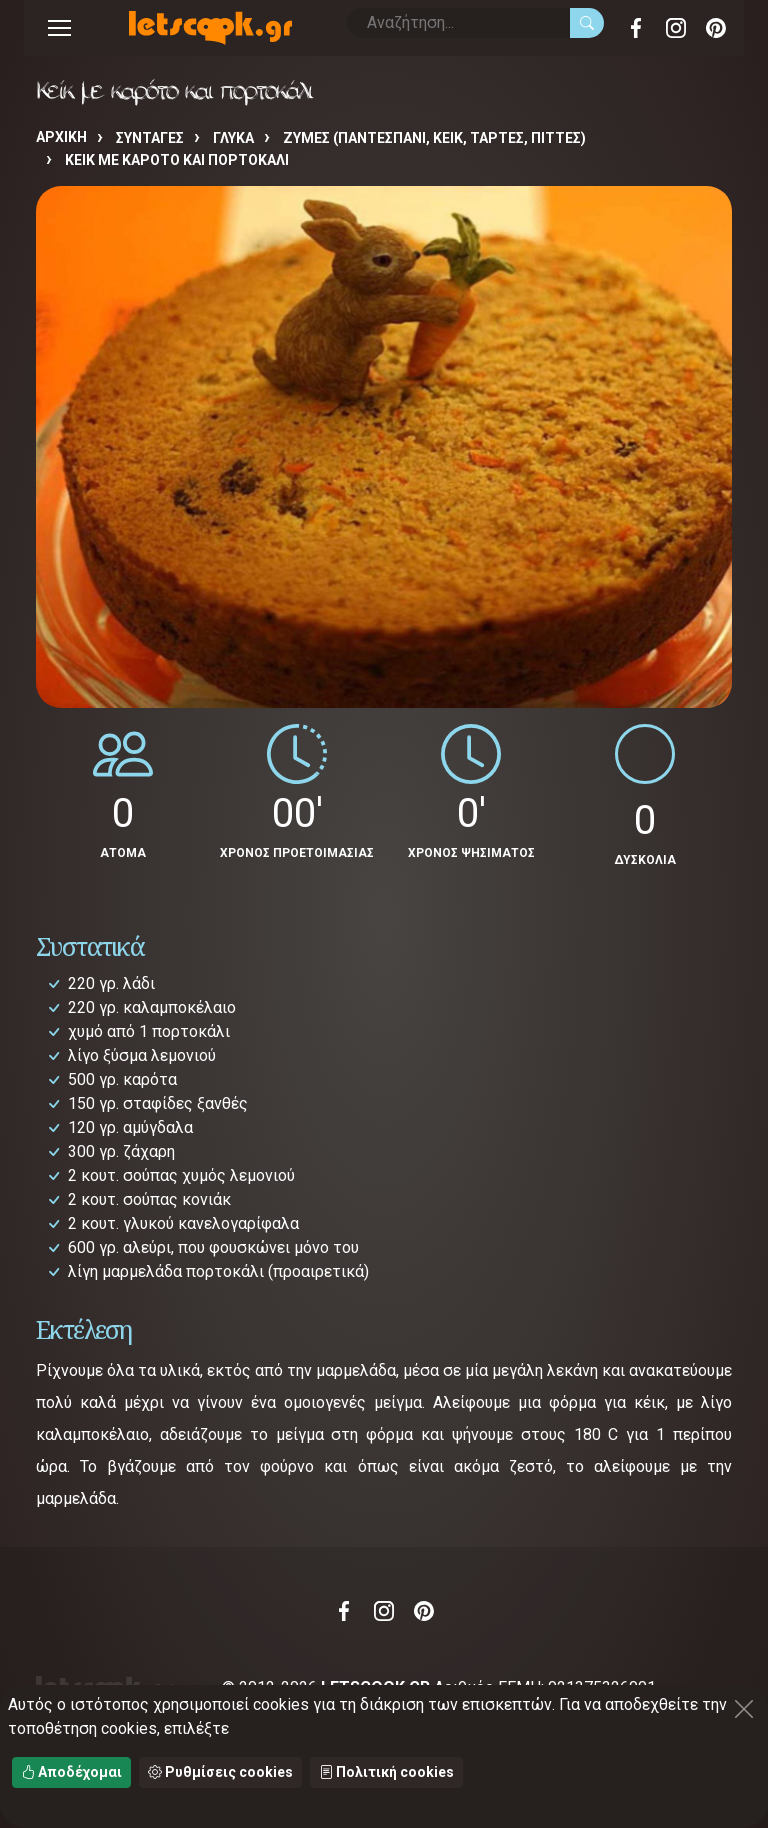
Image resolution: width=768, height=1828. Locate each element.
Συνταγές (150, 138)
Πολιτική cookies (386, 1772)
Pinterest (716, 28)
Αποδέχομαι (71, 1772)
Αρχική (61, 137)
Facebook (636, 28)
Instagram (676, 28)
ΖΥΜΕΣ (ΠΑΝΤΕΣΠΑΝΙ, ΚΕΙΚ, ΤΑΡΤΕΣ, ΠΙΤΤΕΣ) (434, 138)
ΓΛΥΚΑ (233, 138)
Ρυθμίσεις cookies (220, 1772)
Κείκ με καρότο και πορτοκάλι (177, 160)
